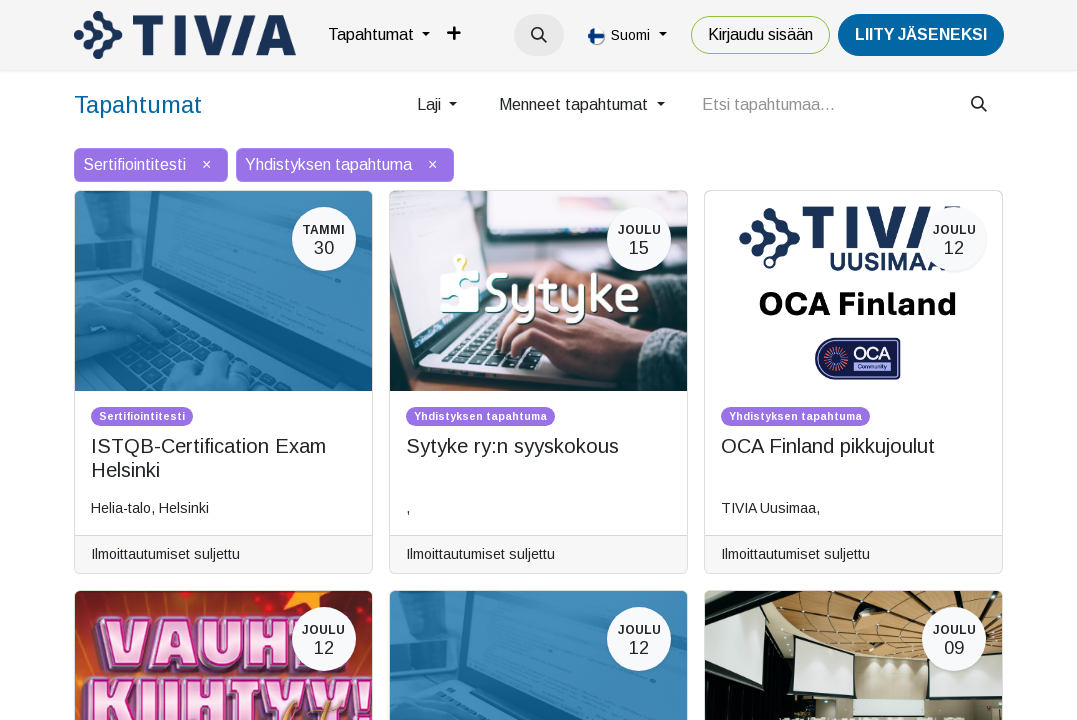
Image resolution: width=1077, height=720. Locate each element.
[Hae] (979, 105)
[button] (539, 35)
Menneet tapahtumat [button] (575, 104)
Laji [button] (431, 104)
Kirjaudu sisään (760, 34)
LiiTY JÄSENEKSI (921, 34)
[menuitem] (379, 35)
